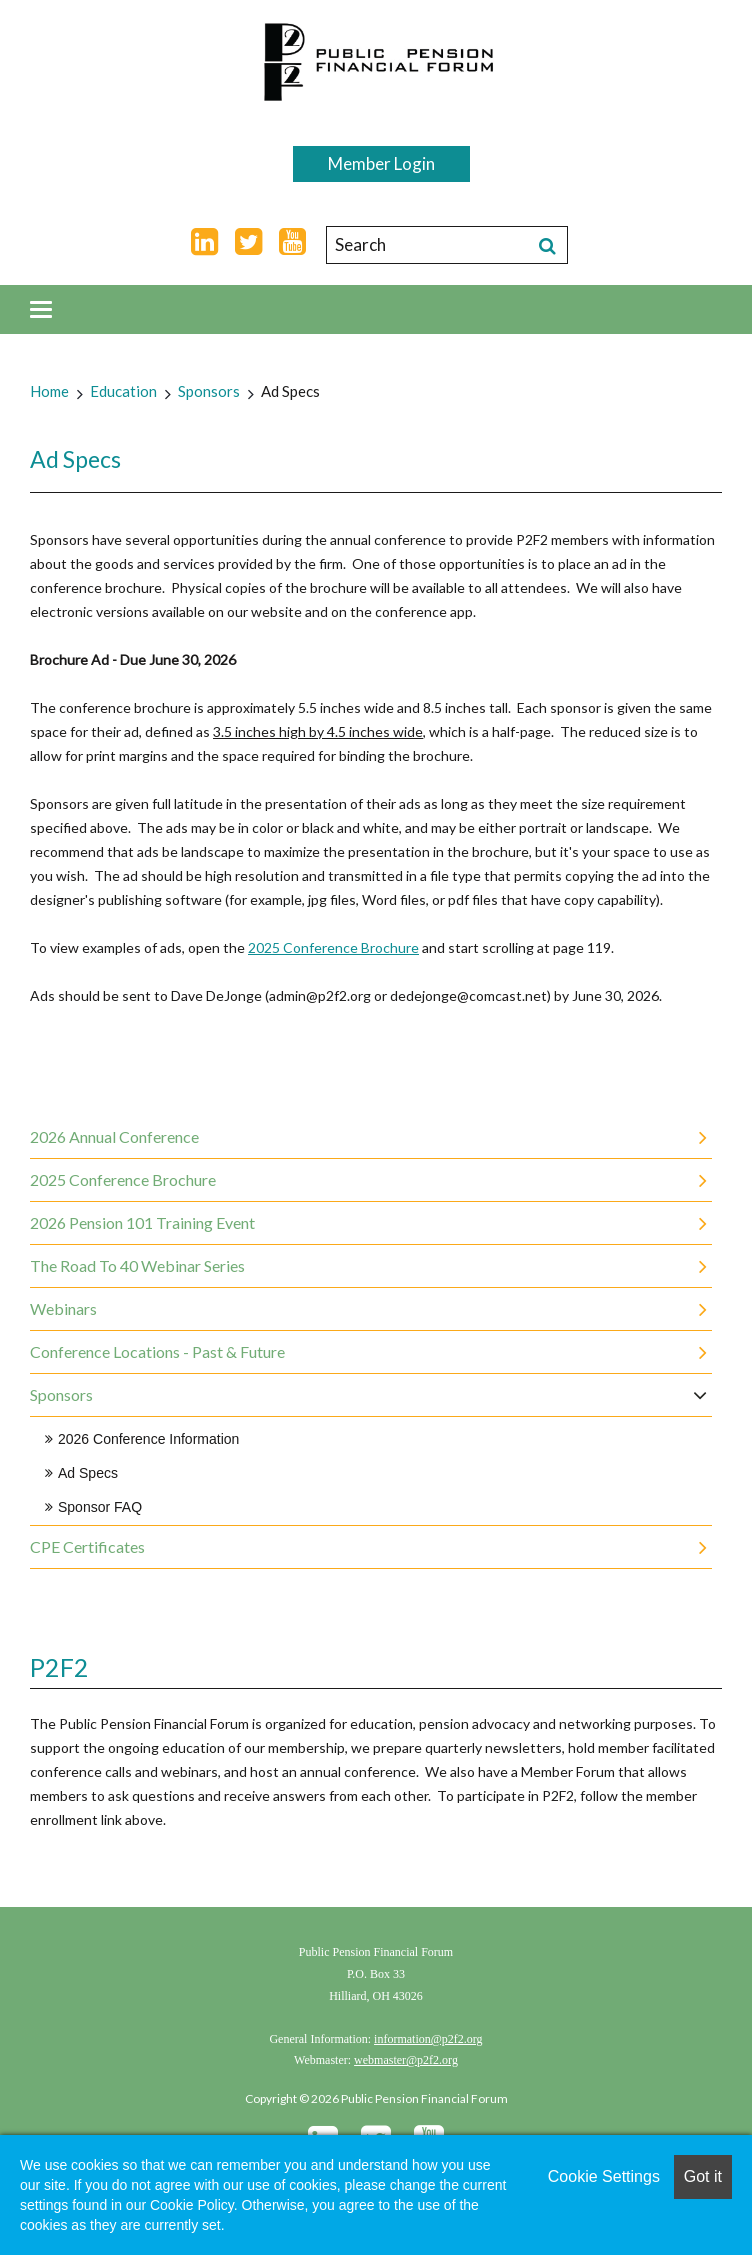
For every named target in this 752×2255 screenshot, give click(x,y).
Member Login (381, 163)
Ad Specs (290, 391)
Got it (703, 2176)
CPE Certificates (87, 1546)
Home (49, 391)
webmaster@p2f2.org (406, 2060)
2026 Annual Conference (114, 1136)
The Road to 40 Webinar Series (137, 1265)
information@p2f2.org (428, 2039)
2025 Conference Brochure (333, 947)
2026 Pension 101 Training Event (142, 1222)
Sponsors (209, 391)
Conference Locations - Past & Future (157, 1351)
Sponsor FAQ (100, 1507)
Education (123, 391)
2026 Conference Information (148, 1439)
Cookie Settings (604, 2176)
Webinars (63, 1308)
